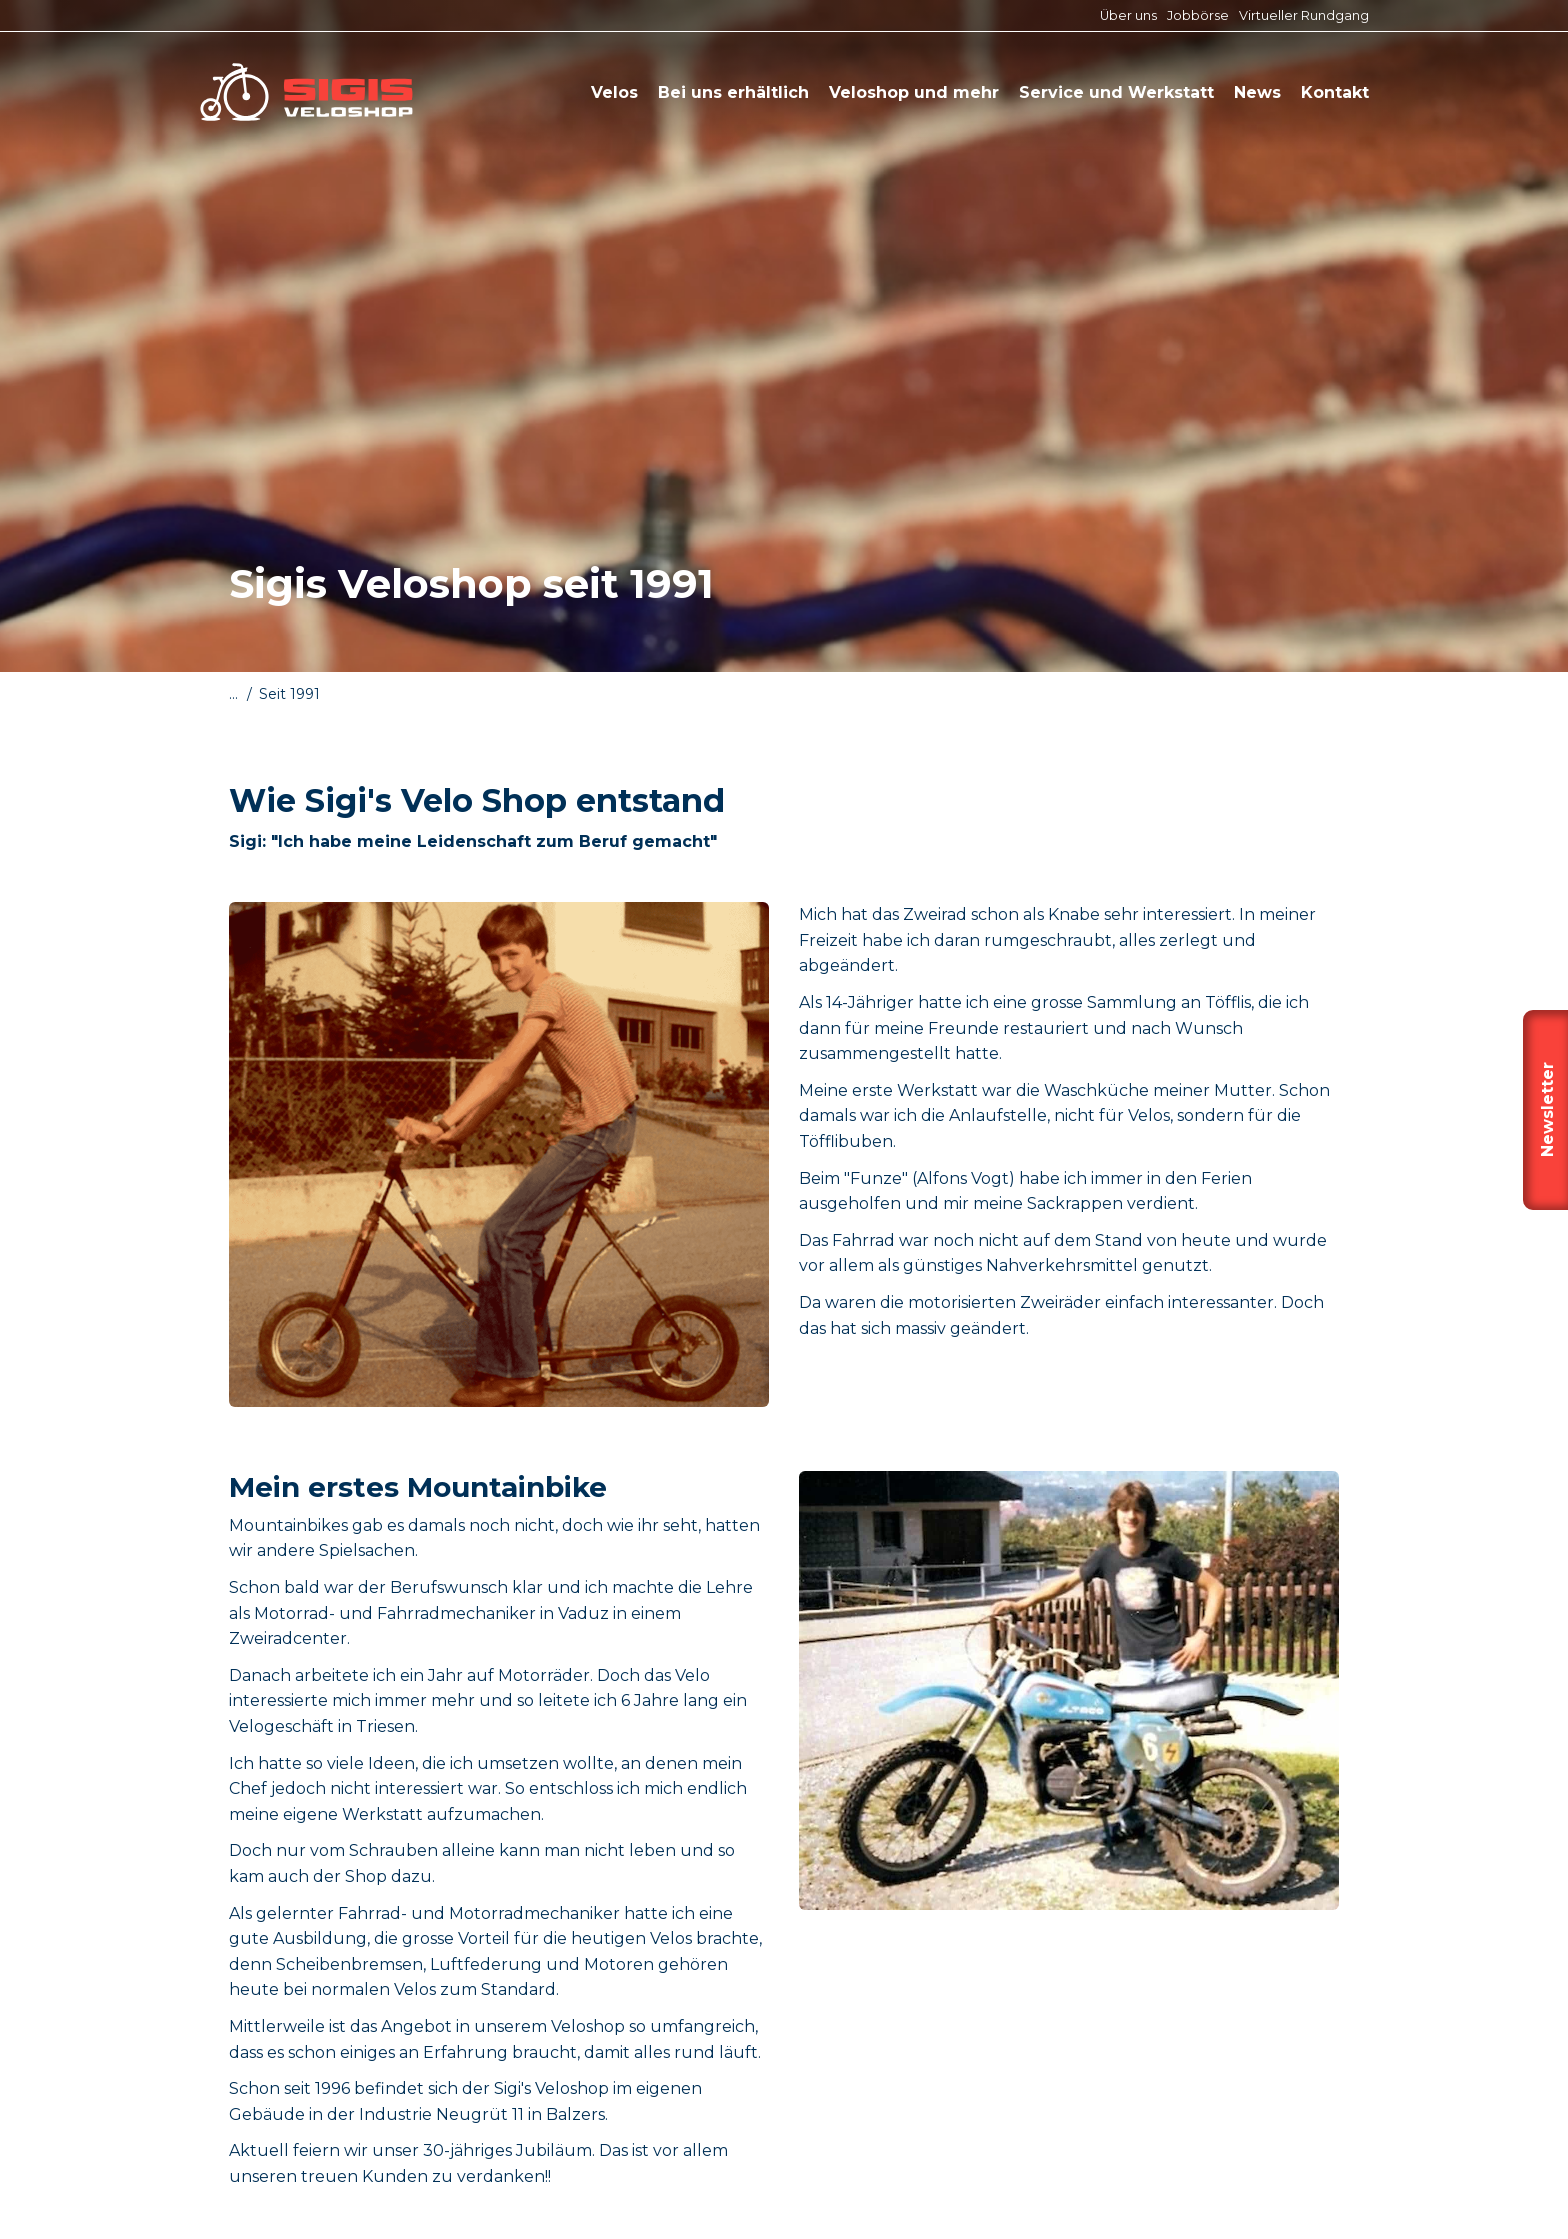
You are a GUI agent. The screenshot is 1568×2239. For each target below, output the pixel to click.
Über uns (1128, 15)
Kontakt (1335, 92)
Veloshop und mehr (914, 92)
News (1257, 92)
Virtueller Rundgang (1304, 15)
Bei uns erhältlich (733, 92)
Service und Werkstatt (1116, 92)
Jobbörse (1198, 15)
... (233, 694)
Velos (614, 92)
